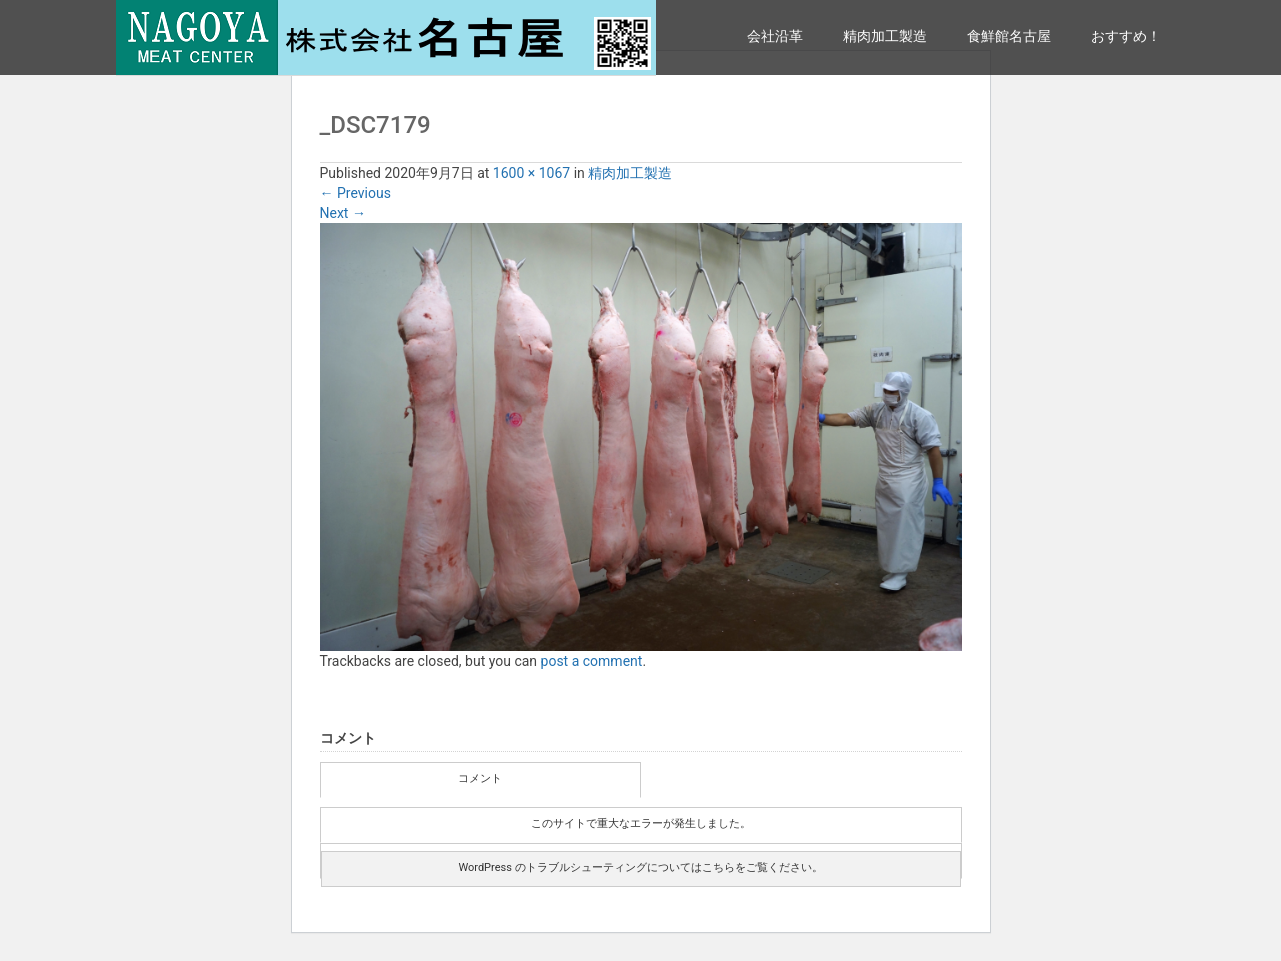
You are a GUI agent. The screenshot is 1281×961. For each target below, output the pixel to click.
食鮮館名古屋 (1009, 36)
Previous (355, 193)
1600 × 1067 (531, 173)
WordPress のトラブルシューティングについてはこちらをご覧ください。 (640, 867)
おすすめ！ (1126, 36)
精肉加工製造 (885, 36)
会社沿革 (775, 36)
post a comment (592, 661)
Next (343, 213)
